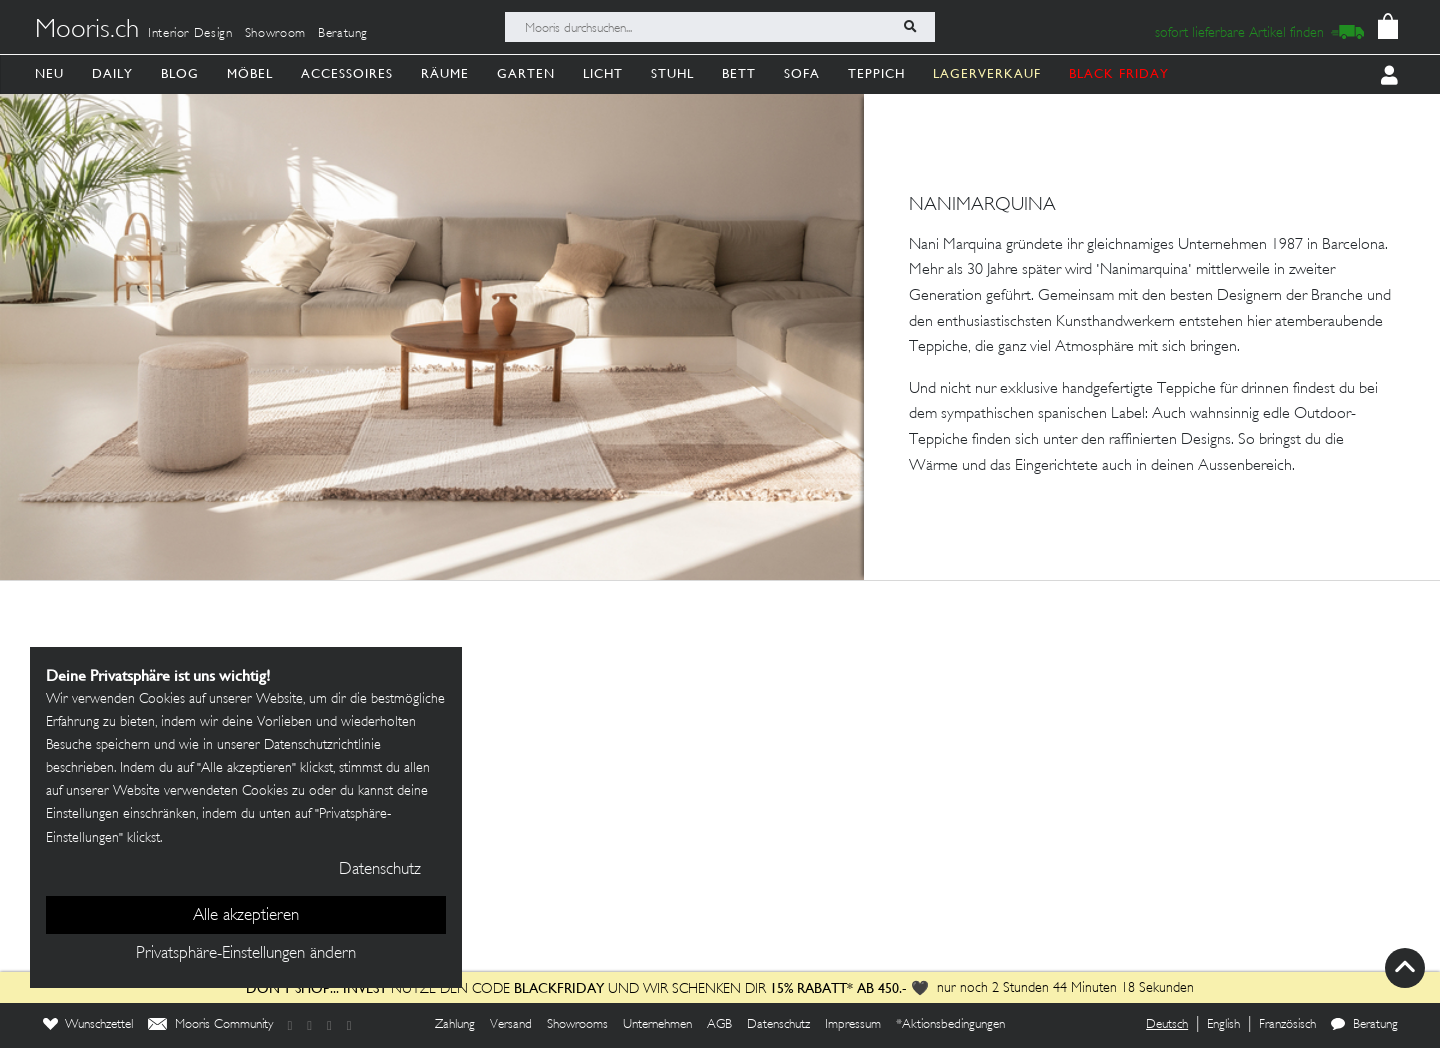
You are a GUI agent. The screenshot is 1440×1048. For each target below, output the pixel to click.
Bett (739, 73)
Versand (511, 1025)
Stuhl (672, 73)
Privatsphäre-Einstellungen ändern (246, 954)
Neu (49, 73)
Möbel (250, 73)
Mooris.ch (87, 31)
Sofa (802, 73)
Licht (603, 73)
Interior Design (190, 34)
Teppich (876, 73)
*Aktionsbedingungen (950, 1025)
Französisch (1287, 1025)
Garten (526, 73)
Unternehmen (657, 1025)
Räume (445, 73)
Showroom (275, 34)
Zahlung (455, 1025)
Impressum (853, 1025)
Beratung (343, 34)
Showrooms (577, 1025)
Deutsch (1167, 1025)
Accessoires (347, 73)
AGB (719, 1025)
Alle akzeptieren (246, 916)
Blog (180, 73)
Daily (112, 73)
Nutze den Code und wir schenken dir (506, 989)
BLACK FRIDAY (1119, 73)
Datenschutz (778, 1025)
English (1223, 1025)
